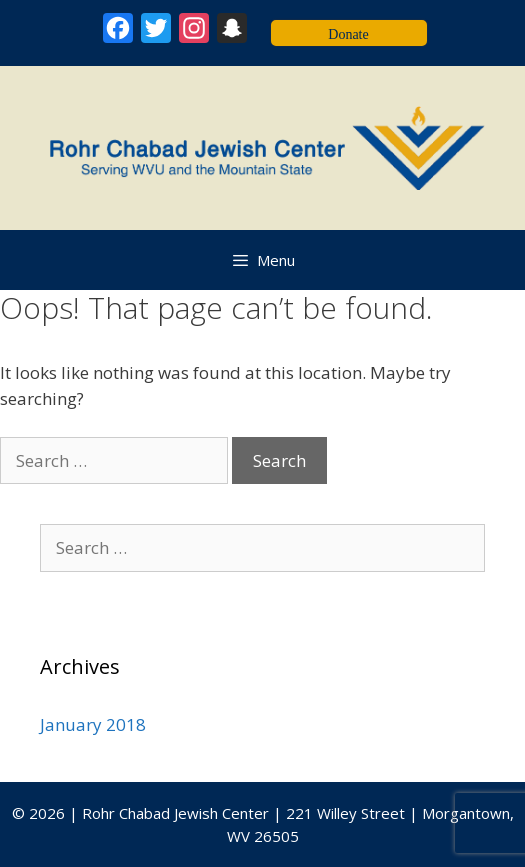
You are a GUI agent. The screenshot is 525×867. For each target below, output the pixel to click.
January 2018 (93, 724)
